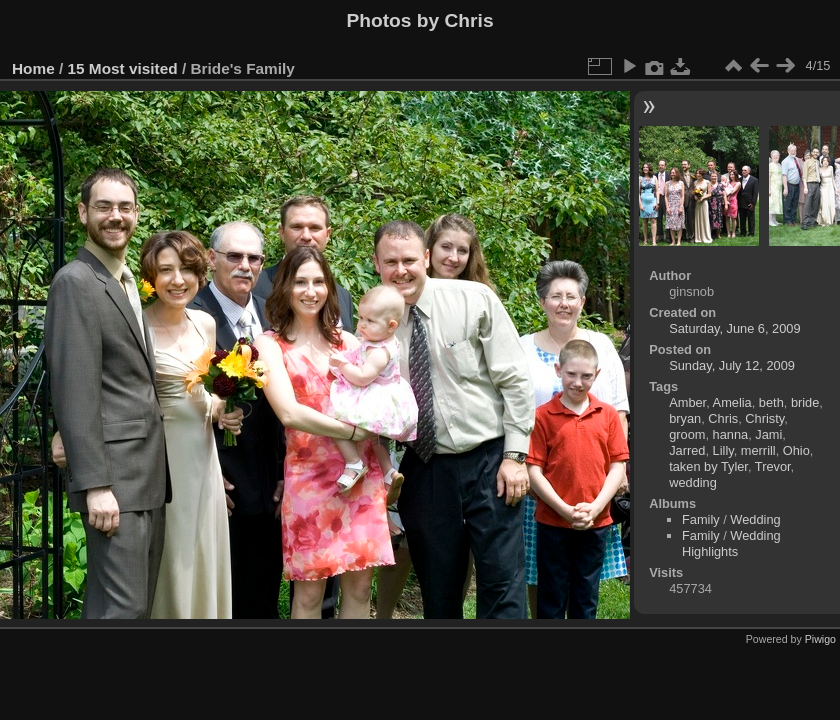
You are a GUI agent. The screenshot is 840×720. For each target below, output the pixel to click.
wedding (693, 482)
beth (771, 402)
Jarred (687, 450)
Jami (768, 434)
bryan (685, 418)
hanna (731, 434)
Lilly (723, 450)
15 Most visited (123, 68)
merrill (758, 450)
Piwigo (820, 639)
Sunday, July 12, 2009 (732, 365)
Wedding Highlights (731, 543)
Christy (764, 418)
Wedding (755, 519)
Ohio (796, 450)
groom (687, 434)
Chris (723, 418)
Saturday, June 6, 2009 (734, 328)
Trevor (773, 466)
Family (701, 519)
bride (805, 402)
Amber (687, 402)
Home (33, 68)
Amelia (732, 402)
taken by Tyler (708, 466)
